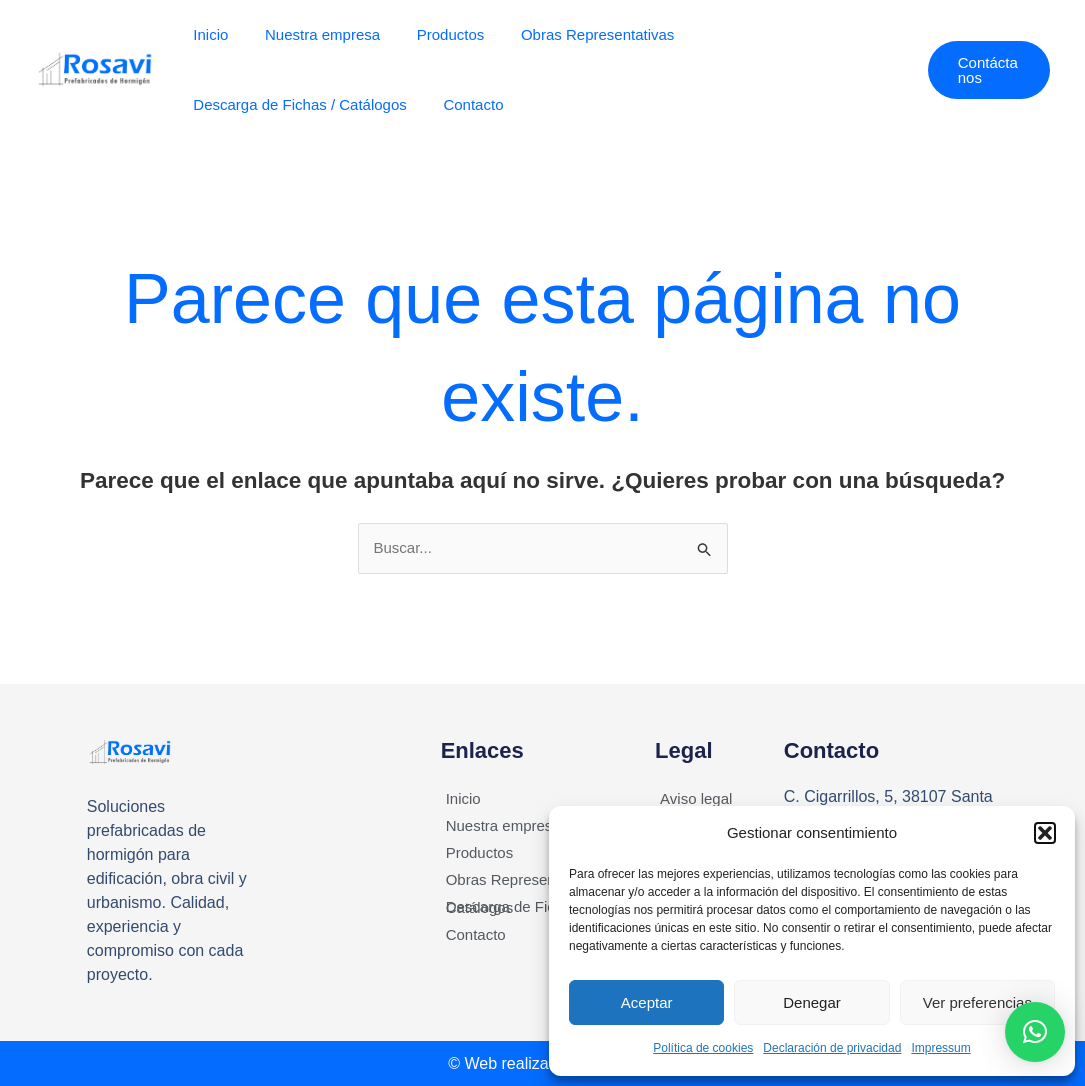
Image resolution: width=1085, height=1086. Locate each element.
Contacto (463, 104)
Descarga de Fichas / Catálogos (296, 104)
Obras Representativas (574, 34)
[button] (1045, 833)
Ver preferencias (977, 1002)
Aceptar (647, 1002)
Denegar (812, 1002)
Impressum (940, 1048)
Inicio (207, 34)
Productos (434, 34)
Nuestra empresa (312, 34)
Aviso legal (696, 798)
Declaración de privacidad (832, 1048)
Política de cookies (703, 1048)
